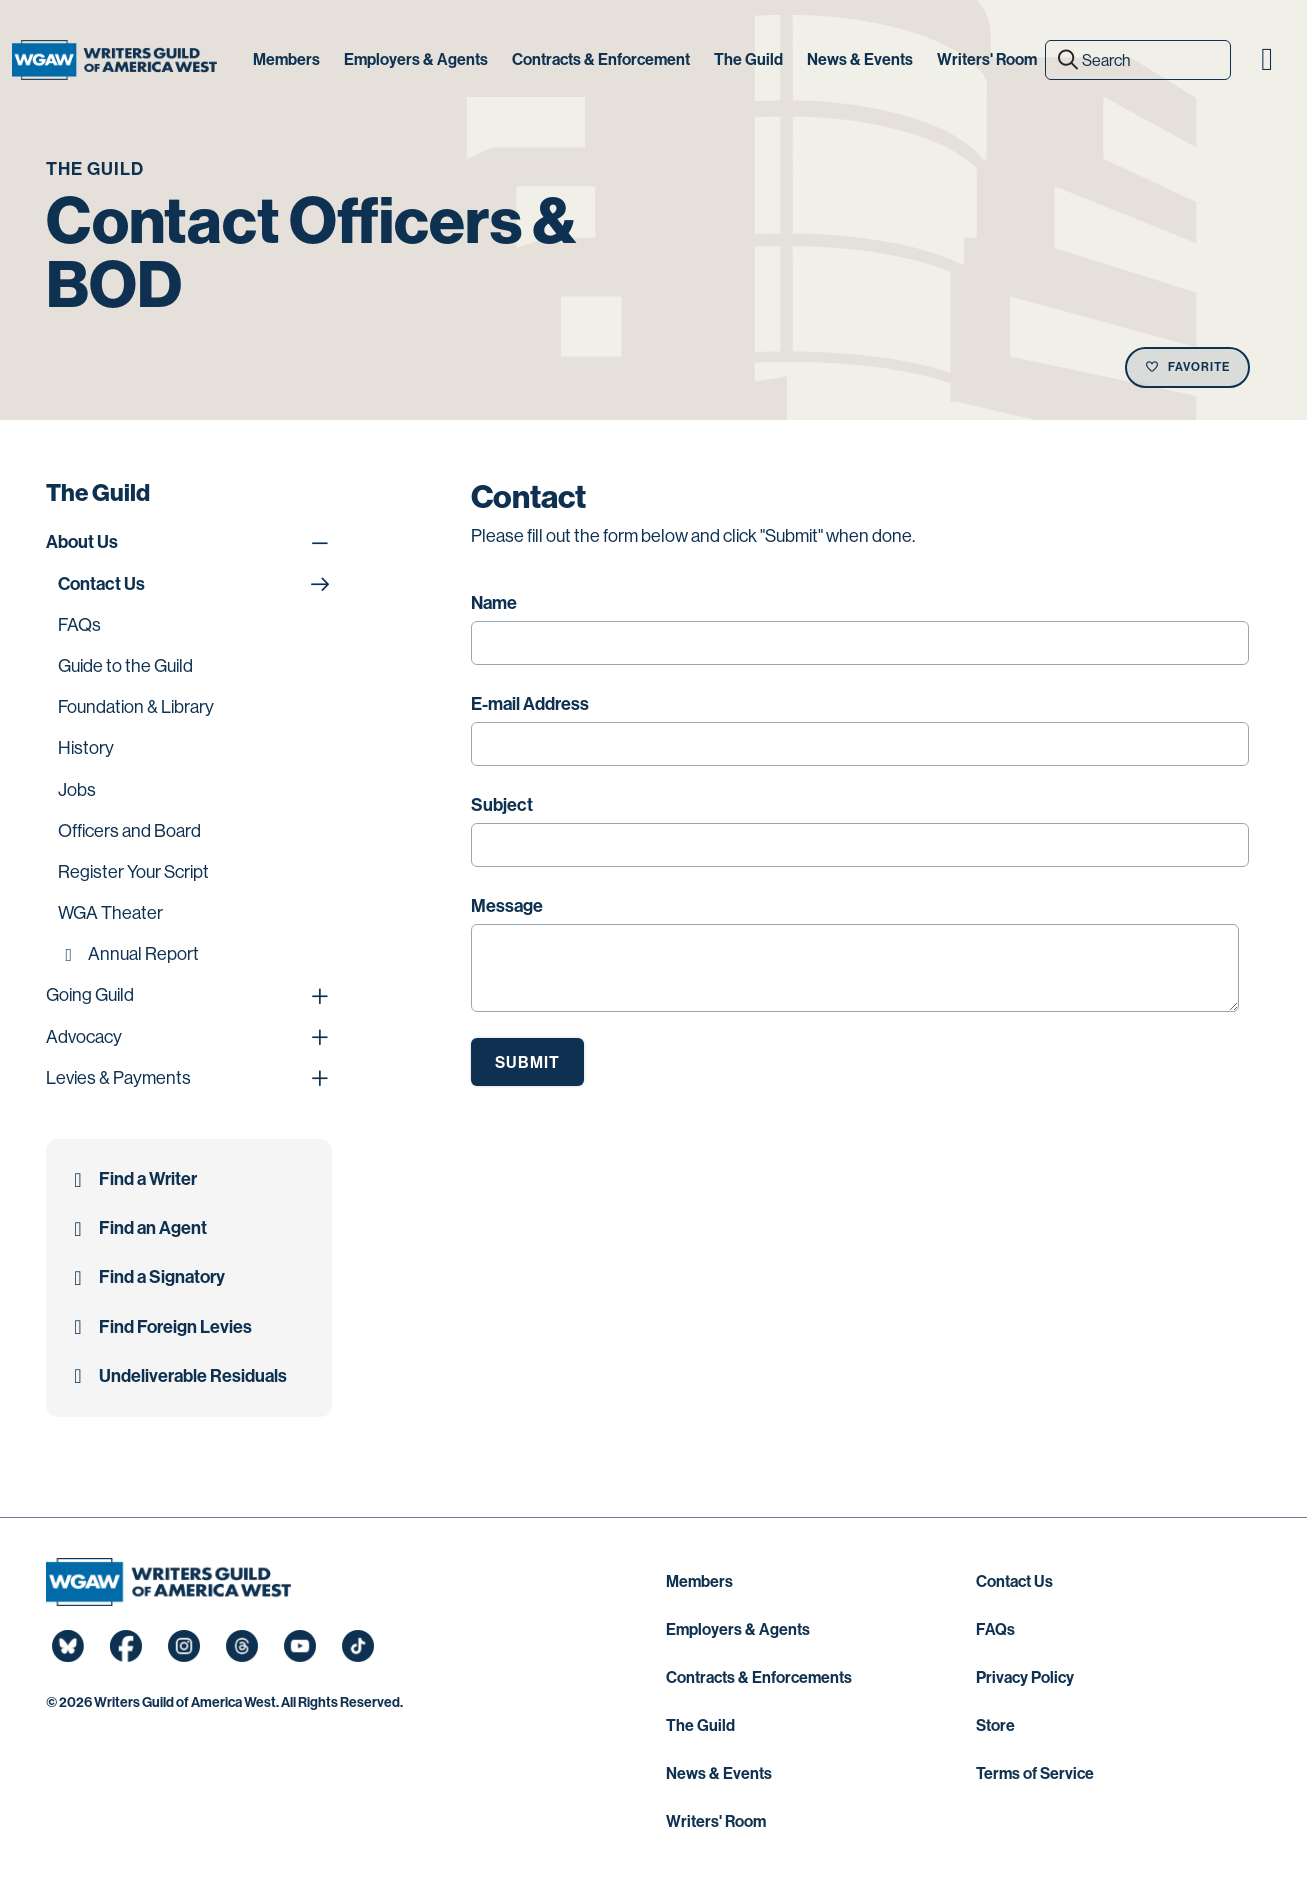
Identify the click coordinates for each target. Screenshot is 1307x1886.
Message (507, 906)
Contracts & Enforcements (759, 1677)
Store (995, 1725)
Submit (527, 1062)
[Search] (1138, 60)
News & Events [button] (860, 59)
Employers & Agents (738, 1629)
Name (494, 603)
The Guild (700, 1725)
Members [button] (286, 59)
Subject (502, 805)
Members (699, 1581)
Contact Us (1014, 1581)
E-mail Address (530, 704)
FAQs (995, 1629)
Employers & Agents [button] (416, 59)
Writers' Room (716, 1821)
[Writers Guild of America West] (114, 60)
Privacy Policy (1025, 1677)
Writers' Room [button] (987, 59)
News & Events (719, 1773)
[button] (1267, 60)
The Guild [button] (748, 59)
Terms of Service (1035, 1773)
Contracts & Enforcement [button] (601, 59)
